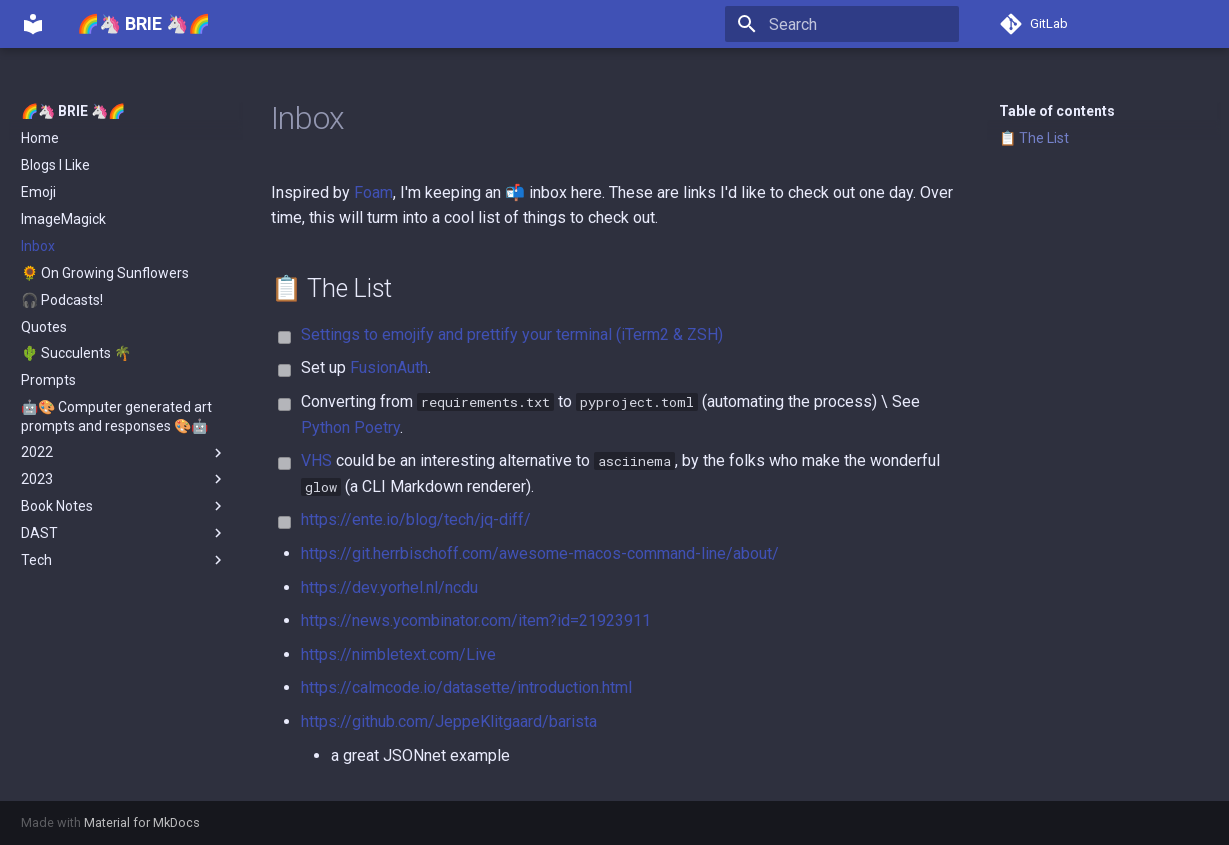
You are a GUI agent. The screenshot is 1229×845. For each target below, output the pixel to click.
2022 (124, 453)
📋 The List (1034, 138)
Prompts (48, 380)
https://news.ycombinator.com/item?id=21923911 (476, 620)
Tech (124, 560)
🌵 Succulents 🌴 (76, 353)
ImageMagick (63, 219)
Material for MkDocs (142, 822)
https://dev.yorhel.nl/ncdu (389, 587)
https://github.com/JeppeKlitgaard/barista (449, 721)
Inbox (38, 246)
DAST (124, 533)
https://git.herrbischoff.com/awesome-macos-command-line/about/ (540, 553)
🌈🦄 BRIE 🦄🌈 (73, 111)
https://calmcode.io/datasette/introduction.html (466, 687)
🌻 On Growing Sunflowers (105, 273)
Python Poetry (350, 427)
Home (40, 138)
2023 (124, 479)
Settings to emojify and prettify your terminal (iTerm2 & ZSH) (512, 334)
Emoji (38, 192)
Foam (373, 192)
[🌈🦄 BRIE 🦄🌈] (33, 24)
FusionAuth (389, 367)
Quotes (44, 327)
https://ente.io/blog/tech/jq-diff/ (416, 519)
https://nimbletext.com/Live (398, 654)
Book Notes (124, 506)
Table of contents (1057, 111)
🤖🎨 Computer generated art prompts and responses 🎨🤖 (116, 416)
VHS (316, 460)
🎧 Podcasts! (62, 300)
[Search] (842, 24)
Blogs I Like (55, 165)
